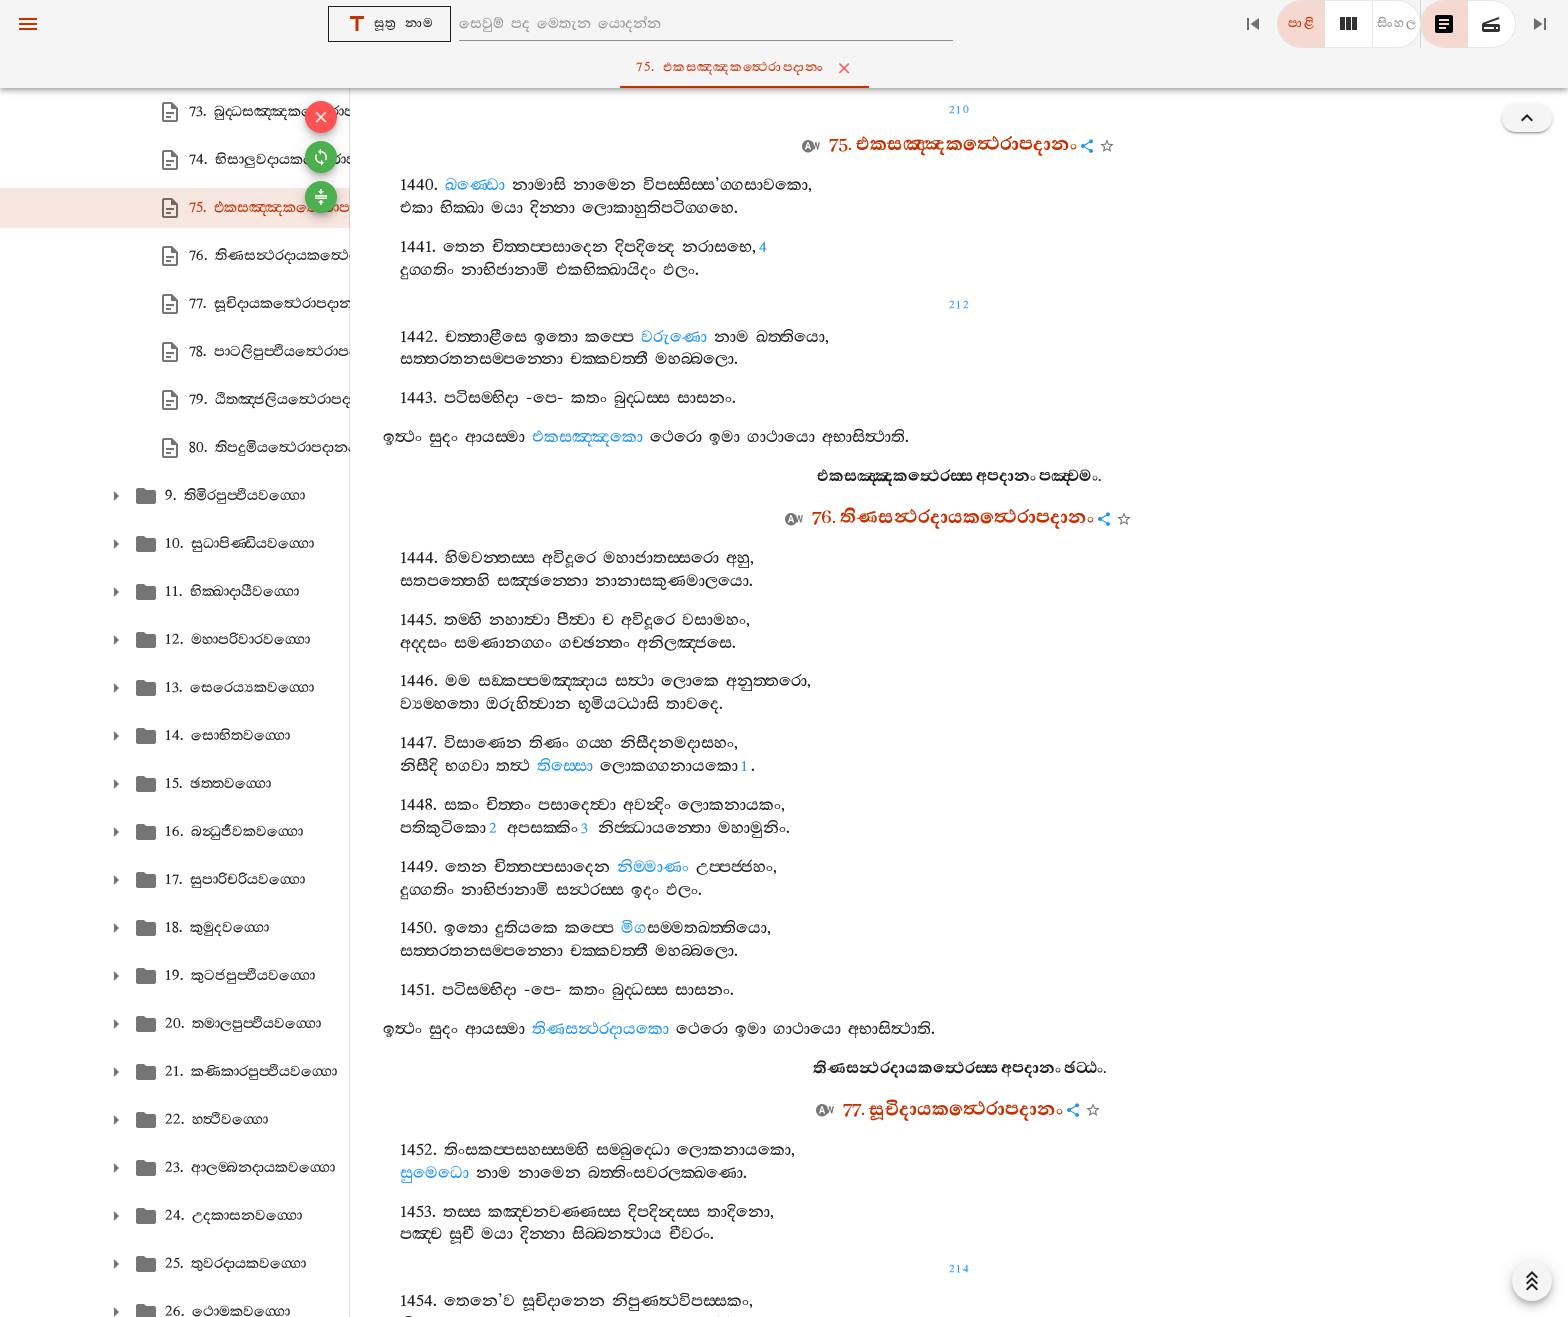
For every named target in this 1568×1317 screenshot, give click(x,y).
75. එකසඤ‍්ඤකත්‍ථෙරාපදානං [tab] (788, 68)
